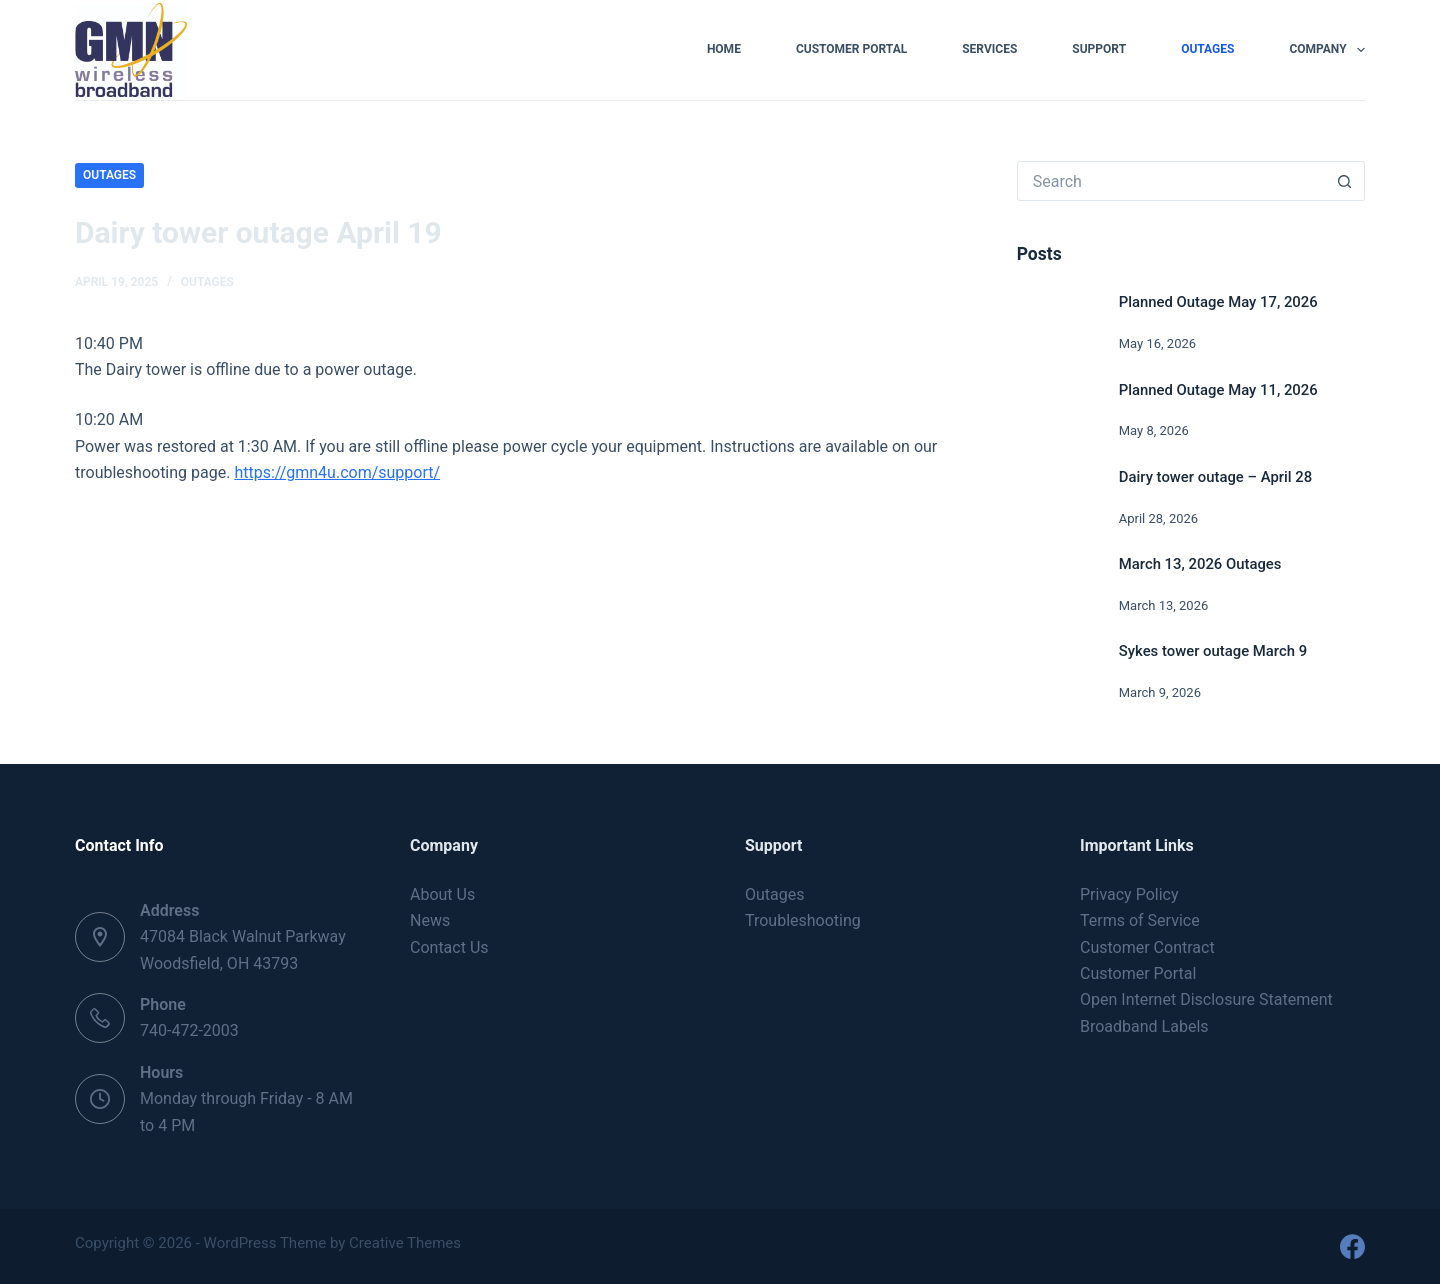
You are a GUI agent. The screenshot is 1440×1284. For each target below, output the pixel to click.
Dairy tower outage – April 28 (1215, 477)
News (430, 920)
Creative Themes (405, 1243)
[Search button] (1345, 181)
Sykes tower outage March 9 (1213, 651)
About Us (442, 894)
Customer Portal (851, 49)
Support (1099, 49)
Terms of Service (1140, 920)
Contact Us (449, 947)
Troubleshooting (803, 920)
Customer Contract (1147, 947)
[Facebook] (1352, 1246)
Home (724, 49)
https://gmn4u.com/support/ (337, 472)
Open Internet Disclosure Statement (1206, 999)
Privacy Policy (1129, 894)
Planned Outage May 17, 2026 (1218, 302)
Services (989, 49)
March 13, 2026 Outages (1200, 564)
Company (1327, 50)
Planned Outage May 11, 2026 (1218, 390)
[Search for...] (1171, 181)
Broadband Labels (1144, 1026)
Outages (1207, 49)
